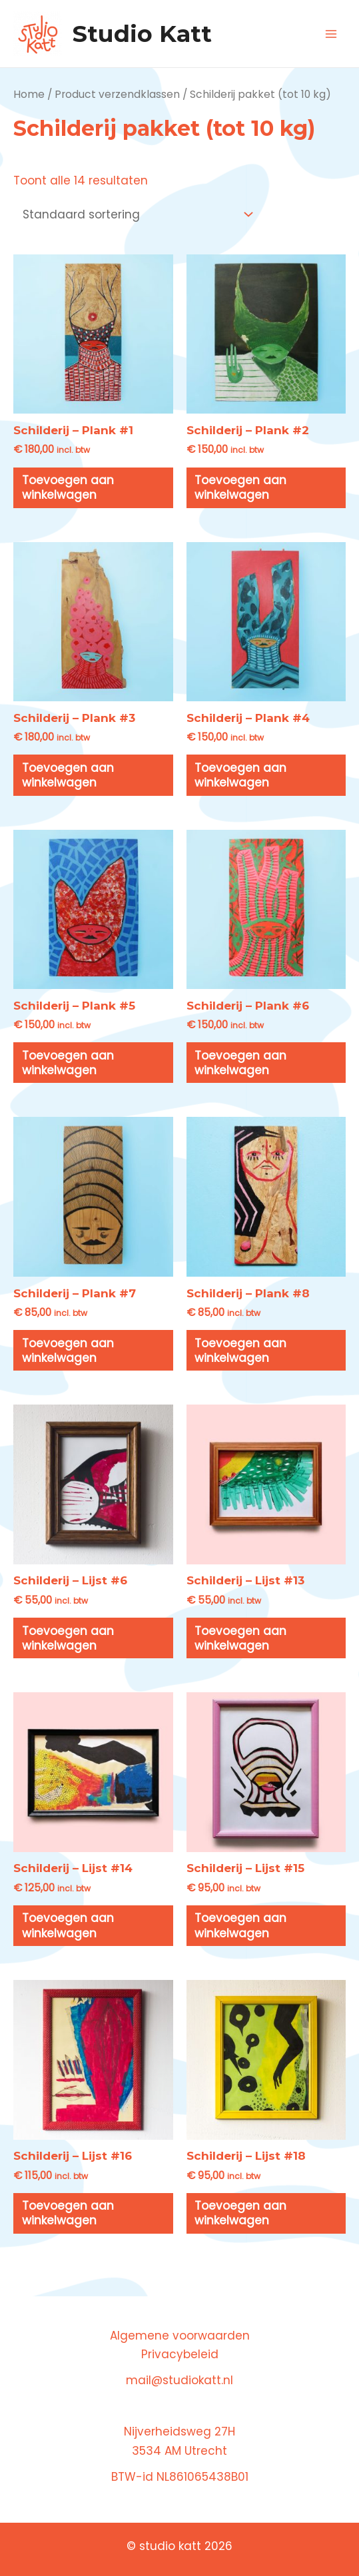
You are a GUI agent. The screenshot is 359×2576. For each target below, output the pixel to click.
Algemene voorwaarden (180, 2336)
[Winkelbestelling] (135, 215)
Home (29, 94)
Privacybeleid (179, 2354)
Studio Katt (142, 33)
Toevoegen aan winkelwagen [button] (68, 487)
